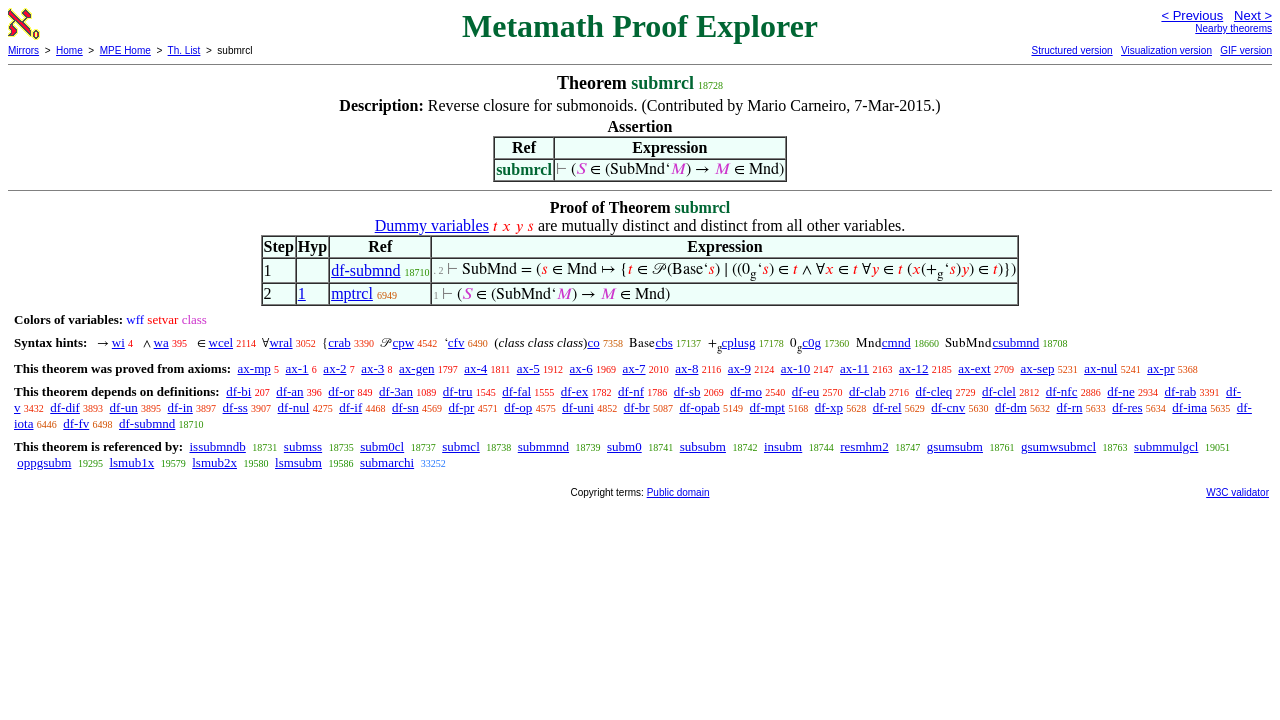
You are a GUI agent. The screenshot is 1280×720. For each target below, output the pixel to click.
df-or (341, 391)
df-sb (687, 391)
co (593, 342)
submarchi (387, 462)
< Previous (1192, 15)
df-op (518, 407)
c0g (811, 342)
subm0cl (382, 446)
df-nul (294, 407)
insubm (783, 446)
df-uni (578, 407)
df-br (637, 407)
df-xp (829, 407)
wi (118, 342)
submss (303, 446)
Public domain (678, 492)
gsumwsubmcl (1058, 446)
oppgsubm (44, 462)
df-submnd (365, 270)
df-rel (887, 407)
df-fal (516, 391)
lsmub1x (131, 462)
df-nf (631, 391)
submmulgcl (1166, 446)
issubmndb (217, 446)
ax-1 (297, 368)
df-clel (999, 391)
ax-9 (739, 368)
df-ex (574, 391)
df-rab (1180, 391)
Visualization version (1166, 50)
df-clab (867, 391)
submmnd (543, 446)
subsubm (703, 446)
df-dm (1011, 407)
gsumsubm (955, 446)
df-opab (699, 407)
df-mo (746, 391)
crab (339, 342)
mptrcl (352, 293)
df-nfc (1062, 391)
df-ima (1189, 407)
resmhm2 (864, 446)
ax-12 (914, 368)
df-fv (76, 423)
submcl (461, 446)
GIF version (1246, 50)
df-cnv (948, 407)
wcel (221, 342)
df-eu (805, 391)
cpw (403, 342)
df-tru (458, 391)
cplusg (739, 342)
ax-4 (475, 368)
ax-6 (581, 368)
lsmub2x (214, 462)
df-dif (65, 407)
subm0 (624, 446)
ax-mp (254, 368)
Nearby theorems (1233, 28)
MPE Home (125, 50)
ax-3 (372, 368)
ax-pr (1160, 368)
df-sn (405, 407)
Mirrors (23, 50)
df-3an (396, 391)
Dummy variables (432, 225)
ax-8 (686, 368)
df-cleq (933, 391)
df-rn (1070, 407)
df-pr (461, 407)
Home (69, 50)
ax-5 (528, 368)
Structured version (1071, 50)
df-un (124, 407)
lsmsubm (298, 462)
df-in (180, 407)
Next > (1253, 15)
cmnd (896, 342)
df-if (350, 407)
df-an (289, 391)
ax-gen (416, 368)
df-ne (1120, 391)
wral (280, 342)
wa (161, 342)
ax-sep (1037, 368)
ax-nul (1100, 368)
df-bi (238, 391)
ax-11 (854, 368)
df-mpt (767, 407)
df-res (1127, 407)
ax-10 (796, 368)
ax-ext (974, 368)
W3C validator (1237, 492)
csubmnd (1015, 342)
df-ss (235, 407)
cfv (456, 342)
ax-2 (334, 368)
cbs (663, 342)
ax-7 (633, 368)
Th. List (184, 50)
